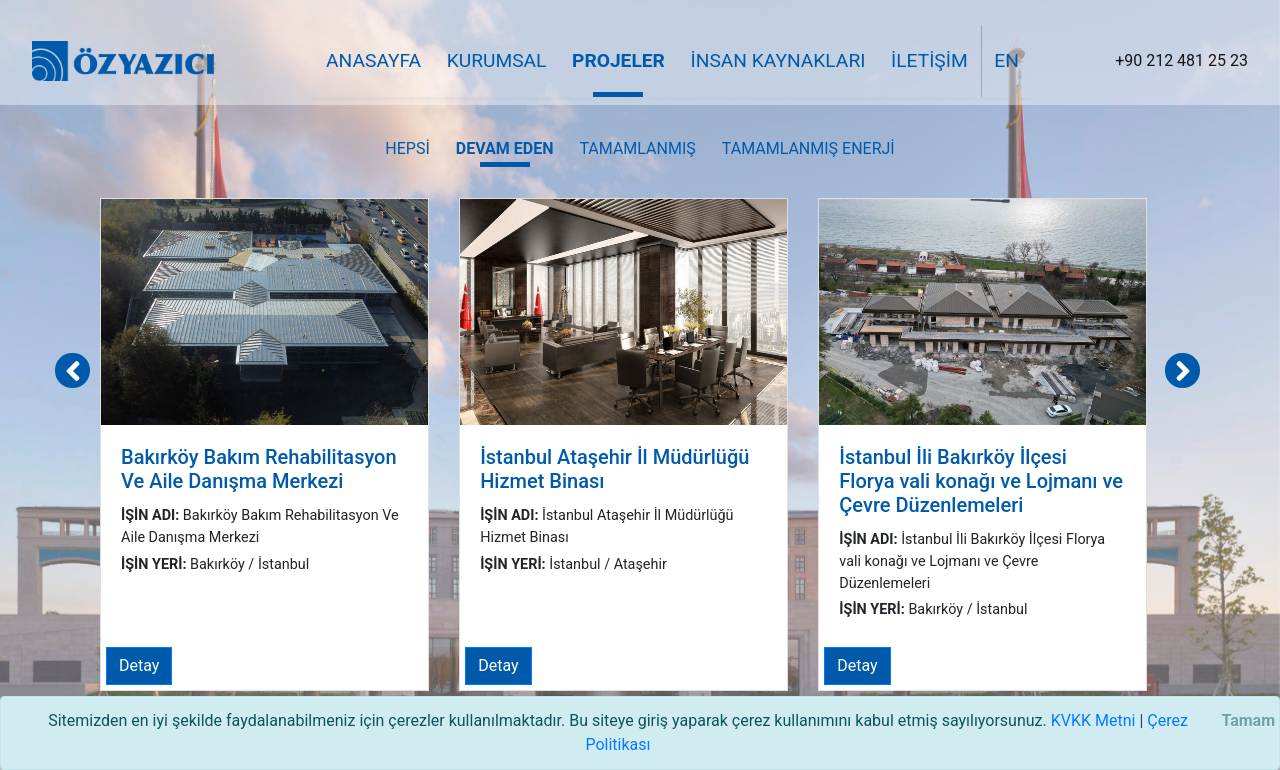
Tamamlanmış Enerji (808, 148)
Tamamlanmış (637, 148)
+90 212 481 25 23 (1181, 60)
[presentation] (72, 370)
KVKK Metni (1093, 720)
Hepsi (407, 148)
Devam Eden (505, 148)
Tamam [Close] (1248, 720)
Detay (139, 665)
